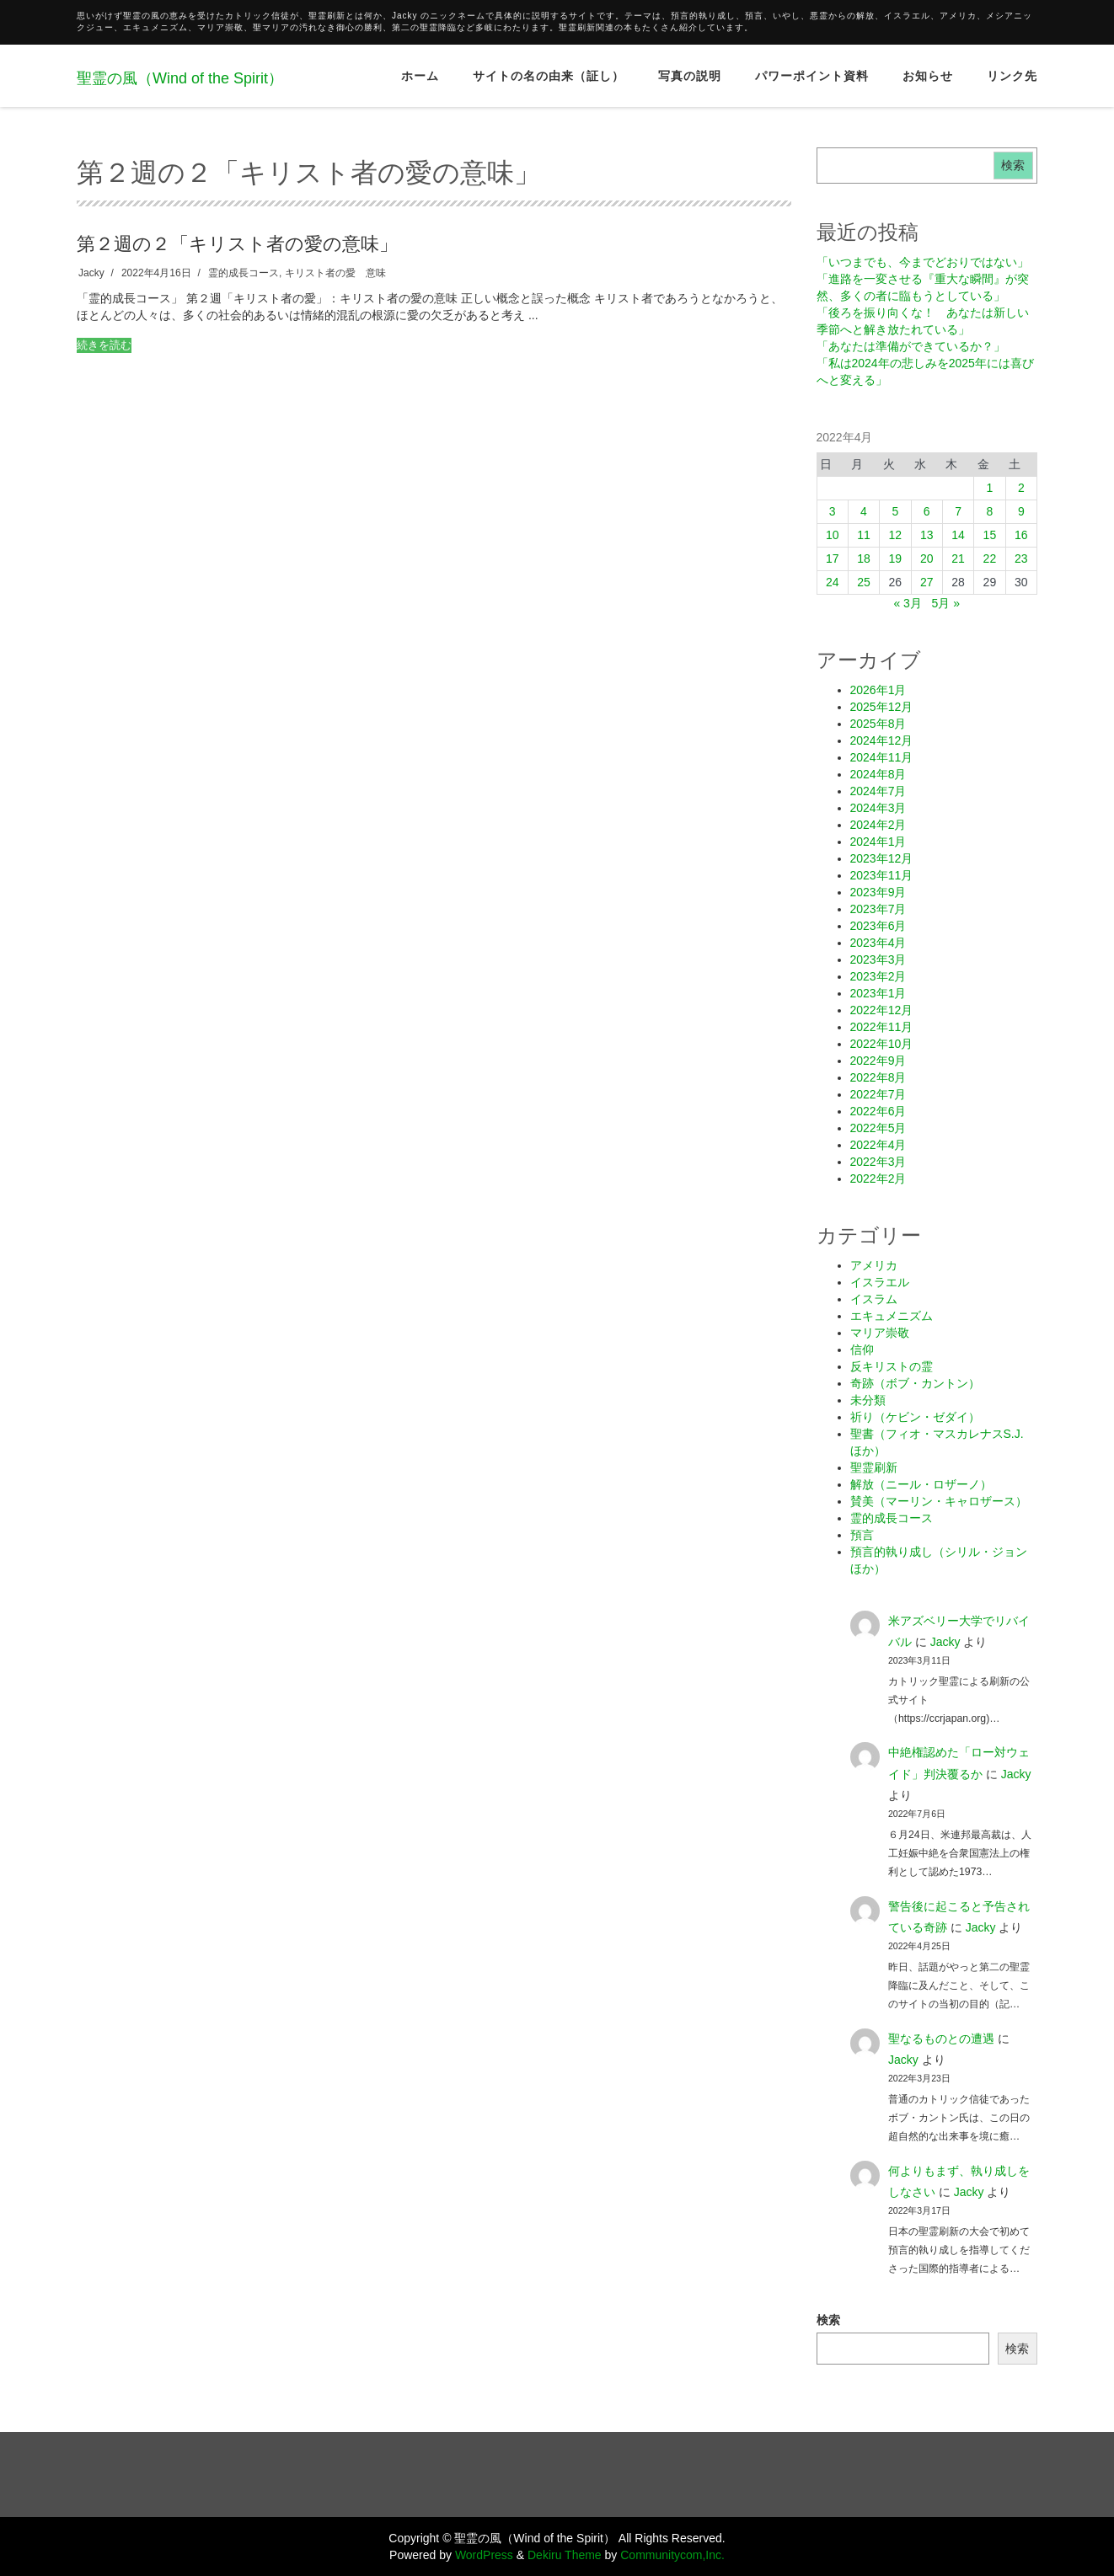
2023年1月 (878, 993)
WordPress (484, 2555)
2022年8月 (878, 1077)
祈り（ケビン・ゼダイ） (915, 1417)
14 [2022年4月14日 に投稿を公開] (958, 535)
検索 (1013, 165)
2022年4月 (878, 1145)
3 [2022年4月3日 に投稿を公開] (832, 511)
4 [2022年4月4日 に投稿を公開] (863, 511)
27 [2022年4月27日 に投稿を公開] (927, 582)
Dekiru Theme (565, 2555)
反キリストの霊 (891, 1366)
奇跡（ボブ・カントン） (915, 1383)
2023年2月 (878, 976)
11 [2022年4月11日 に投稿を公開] (863, 535)
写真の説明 (689, 76)
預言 (862, 1535)
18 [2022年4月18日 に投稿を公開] (863, 558)
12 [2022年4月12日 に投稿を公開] (895, 535)
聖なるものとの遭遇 (941, 2038)
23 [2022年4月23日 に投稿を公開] (1021, 558)
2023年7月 (878, 909)
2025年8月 (878, 723)
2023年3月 (878, 959)
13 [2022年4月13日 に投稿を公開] (927, 535)
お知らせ (927, 76)
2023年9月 (878, 892)
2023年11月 (881, 875)
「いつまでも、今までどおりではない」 (923, 262)
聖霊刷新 (873, 1467)
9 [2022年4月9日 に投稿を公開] (1021, 511)
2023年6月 (878, 926)
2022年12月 (881, 1010)
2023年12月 (881, 858)
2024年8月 (878, 774)
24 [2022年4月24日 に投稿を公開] (832, 582)
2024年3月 (878, 808)
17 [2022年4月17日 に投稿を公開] (832, 558)
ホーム (420, 76)
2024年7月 (878, 791)
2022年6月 (878, 1111)
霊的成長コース (243, 273)
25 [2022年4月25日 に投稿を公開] (863, 582)
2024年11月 (881, 757)
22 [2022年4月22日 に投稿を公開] (990, 558)
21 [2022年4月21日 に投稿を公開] (958, 558)
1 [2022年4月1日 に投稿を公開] (989, 487)
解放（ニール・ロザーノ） (921, 1484)
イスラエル (879, 1282)
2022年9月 (878, 1060)
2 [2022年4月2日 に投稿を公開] (1021, 487)
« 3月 (907, 603)
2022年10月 (881, 1043)
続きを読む (104, 345)
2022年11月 (881, 1027)
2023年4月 (878, 942)
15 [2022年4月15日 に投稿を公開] (990, 535)
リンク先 (1012, 76)
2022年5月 (878, 1128)
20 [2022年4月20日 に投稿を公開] (927, 558)
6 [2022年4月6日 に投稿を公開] (927, 511)
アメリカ (873, 1265)
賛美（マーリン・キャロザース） (938, 1501)
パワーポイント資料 (812, 76)
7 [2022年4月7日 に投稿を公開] (958, 511)
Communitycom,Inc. (672, 2555)
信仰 (862, 1349)
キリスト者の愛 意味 (335, 273)
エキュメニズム (891, 1316)
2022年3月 (878, 1161)
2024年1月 (878, 841)
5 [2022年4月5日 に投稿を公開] (895, 511)
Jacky (91, 273)
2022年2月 (878, 1178)
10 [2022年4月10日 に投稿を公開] (832, 535)
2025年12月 (881, 706)
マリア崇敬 (879, 1332)
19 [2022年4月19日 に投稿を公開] (895, 558)
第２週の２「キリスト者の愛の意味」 (237, 242)
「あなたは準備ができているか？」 (911, 346)
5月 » (946, 603)
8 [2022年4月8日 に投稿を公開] (989, 511)
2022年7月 (878, 1094)
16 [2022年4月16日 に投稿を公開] (1021, 535)
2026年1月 (878, 690)
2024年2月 (878, 824)
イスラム (873, 1299)
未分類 (868, 1400)
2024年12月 (881, 740)
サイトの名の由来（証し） (548, 76)
